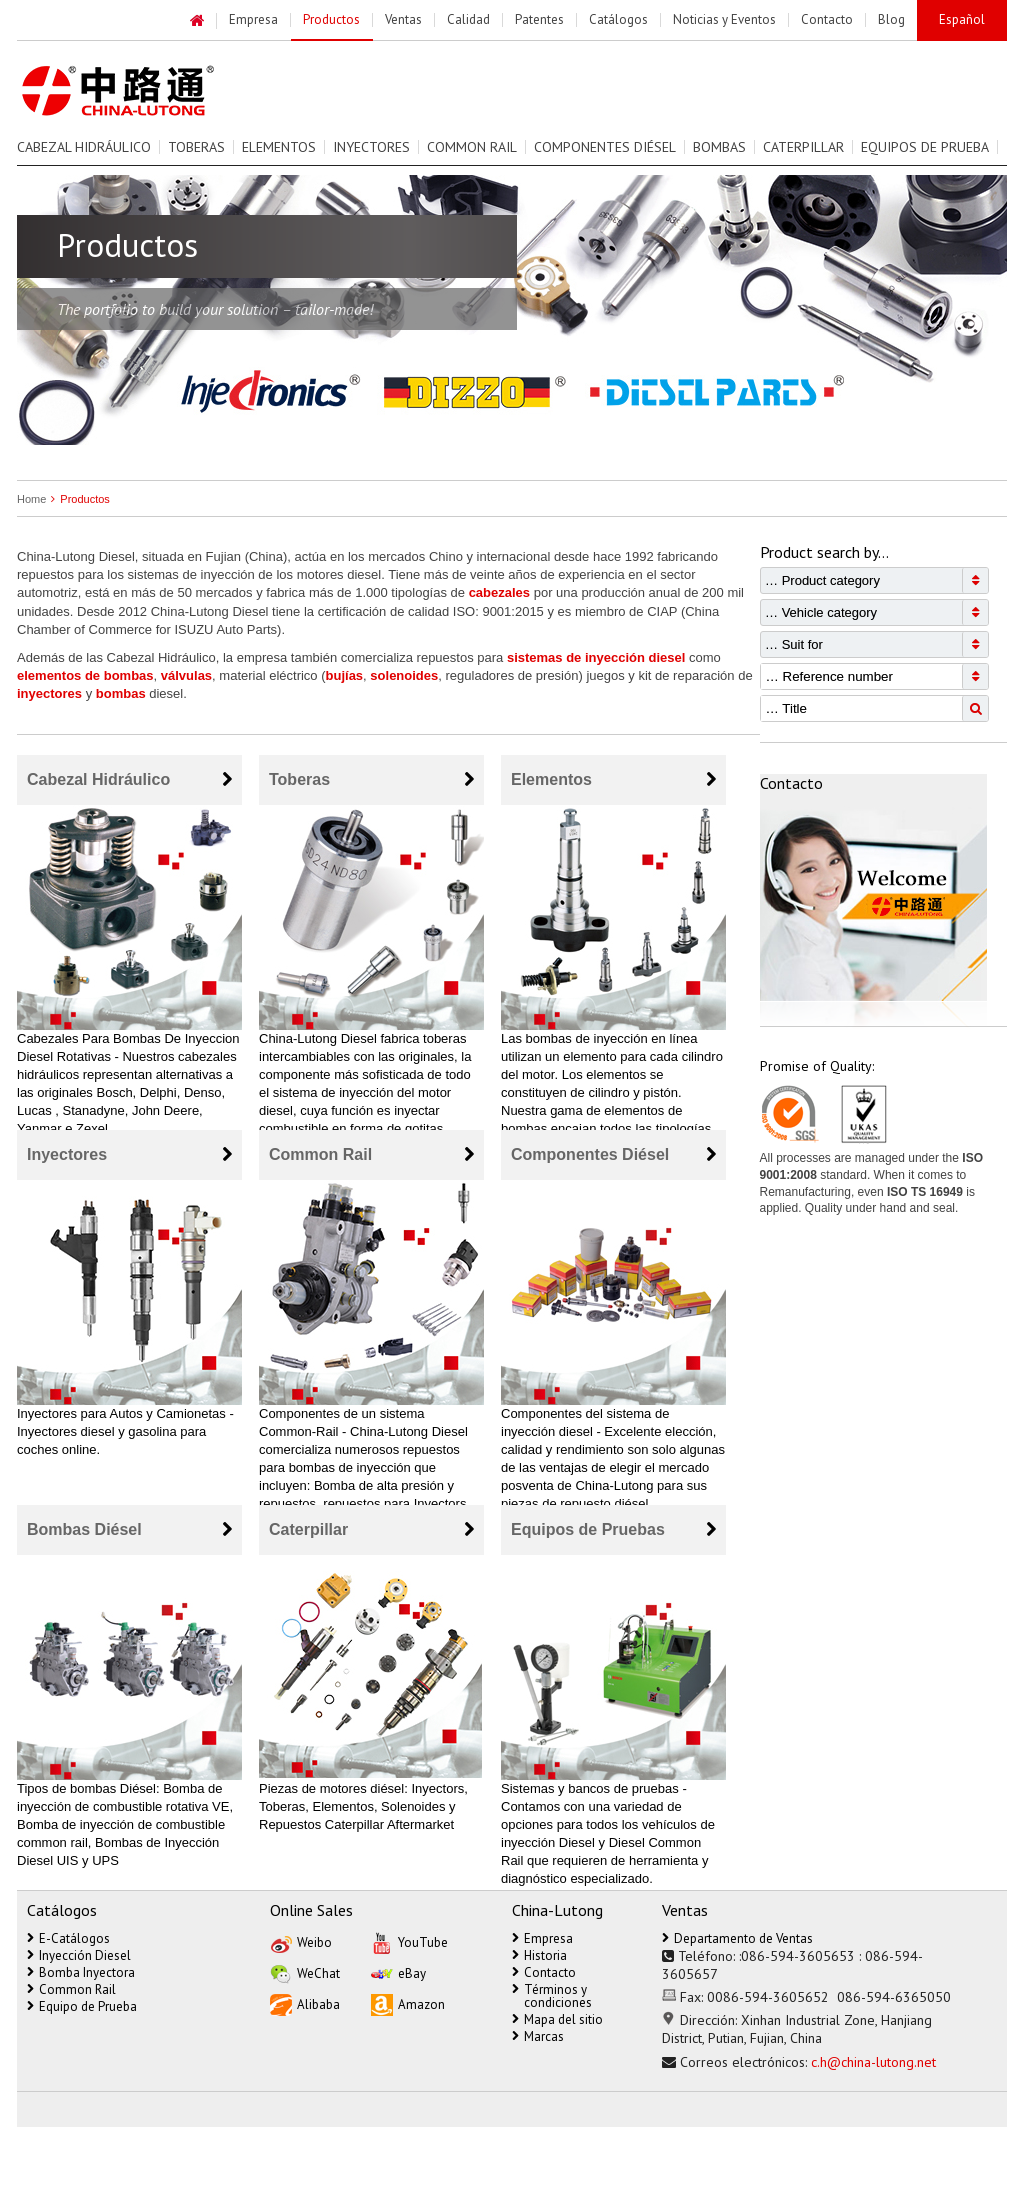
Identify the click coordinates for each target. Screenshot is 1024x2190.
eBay (398, 1972)
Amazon (408, 2003)
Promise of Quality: (817, 1066)
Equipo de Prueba (82, 2006)
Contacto (544, 1972)
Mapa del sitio (557, 2019)
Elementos (279, 147)
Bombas (719, 147)
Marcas (538, 2036)
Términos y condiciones (552, 1996)
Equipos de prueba (925, 147)
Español (962, 19)
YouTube (409, 1941)
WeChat (305, 1972)
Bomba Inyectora (81, 1972)
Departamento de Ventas (737, 1938)
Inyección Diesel (79, 1955)
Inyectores (371, 147)
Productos (78, 499)
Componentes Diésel (605, 147)
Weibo (301, 1941)
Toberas (196, 147)
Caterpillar (803, 147)
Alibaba (305, 2003)
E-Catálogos (68, 1938)
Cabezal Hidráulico (84, 147)
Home (31, 499)
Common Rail (472, 147)
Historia (539, 1955)
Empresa (542, 1938)
